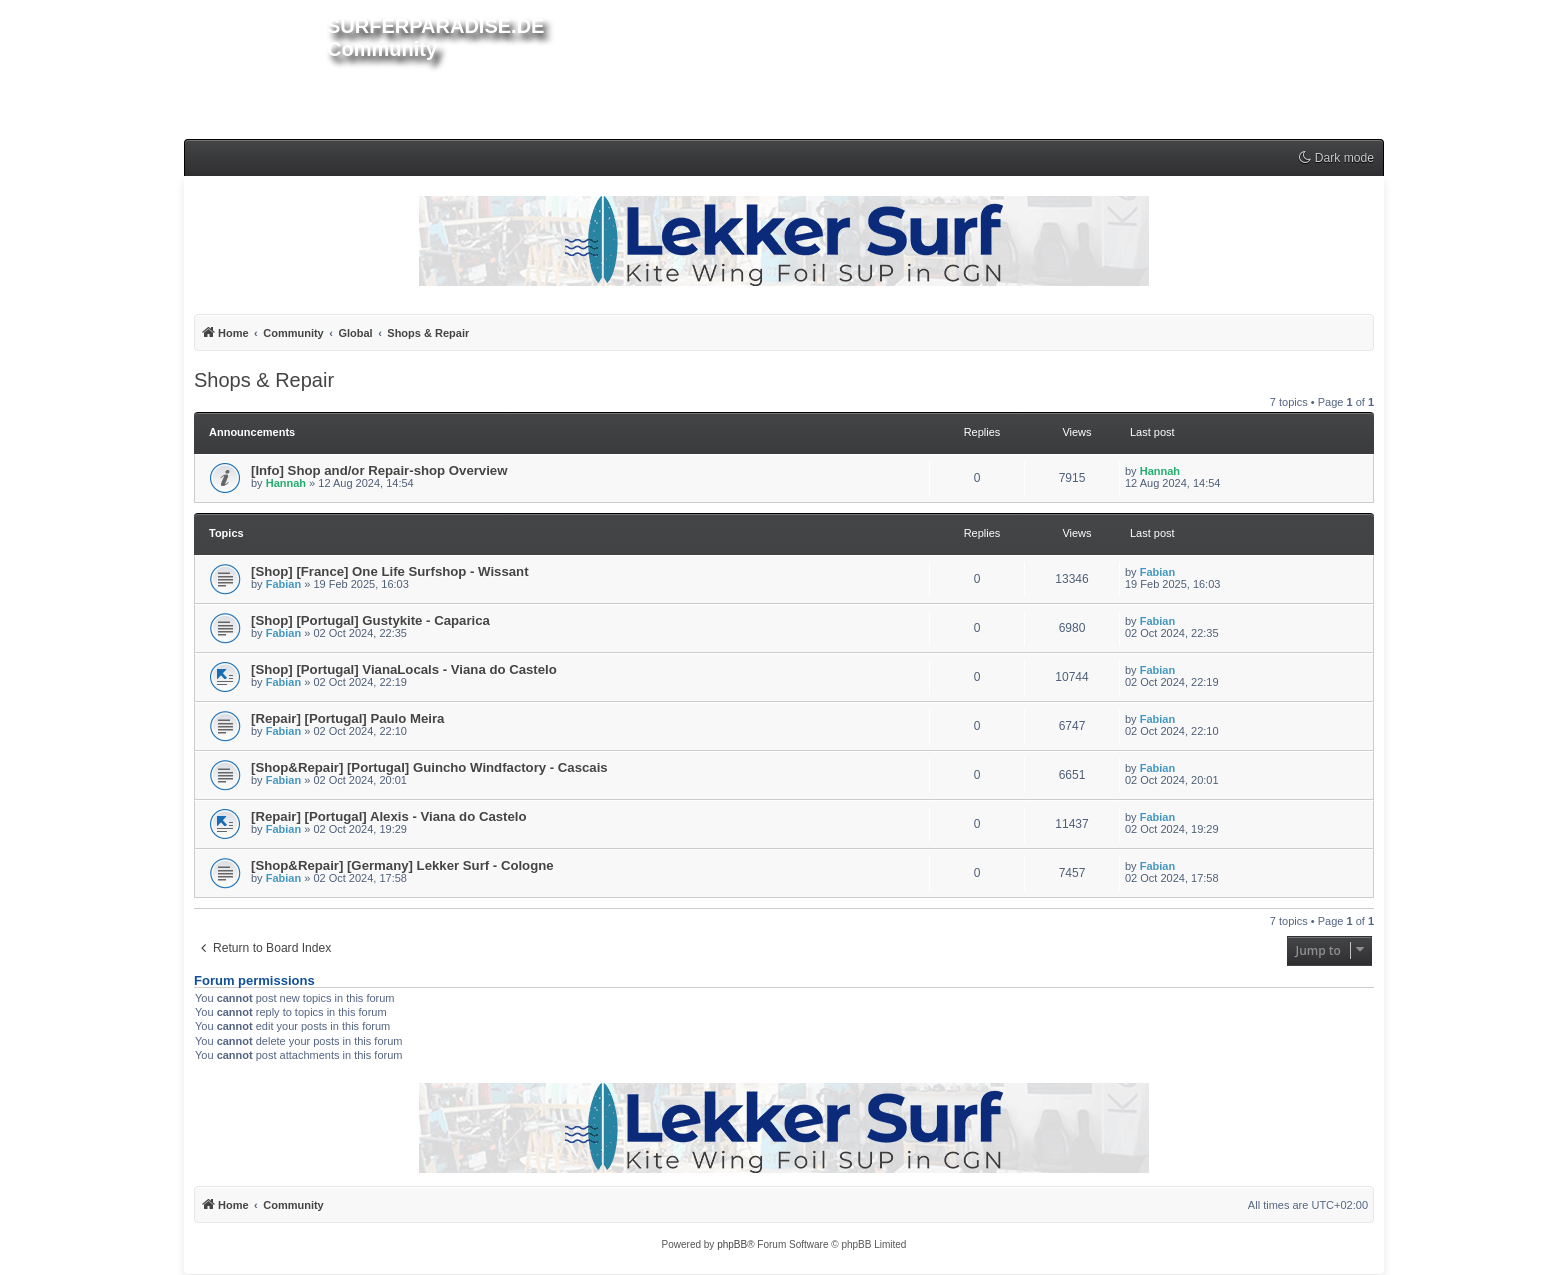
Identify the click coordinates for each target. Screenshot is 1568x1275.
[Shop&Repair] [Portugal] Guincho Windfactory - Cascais (429, 767)
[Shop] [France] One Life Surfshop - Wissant (390, 571)
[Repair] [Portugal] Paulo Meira (347, 718)
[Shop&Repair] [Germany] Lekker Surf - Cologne (402, 865)
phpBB (732, 1244)
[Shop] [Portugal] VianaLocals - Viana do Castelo (404, 669)
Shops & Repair (264, 380)
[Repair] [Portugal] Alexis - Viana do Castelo (389, 816)
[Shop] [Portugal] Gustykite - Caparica (370, 620)
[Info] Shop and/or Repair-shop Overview (379, 470)
